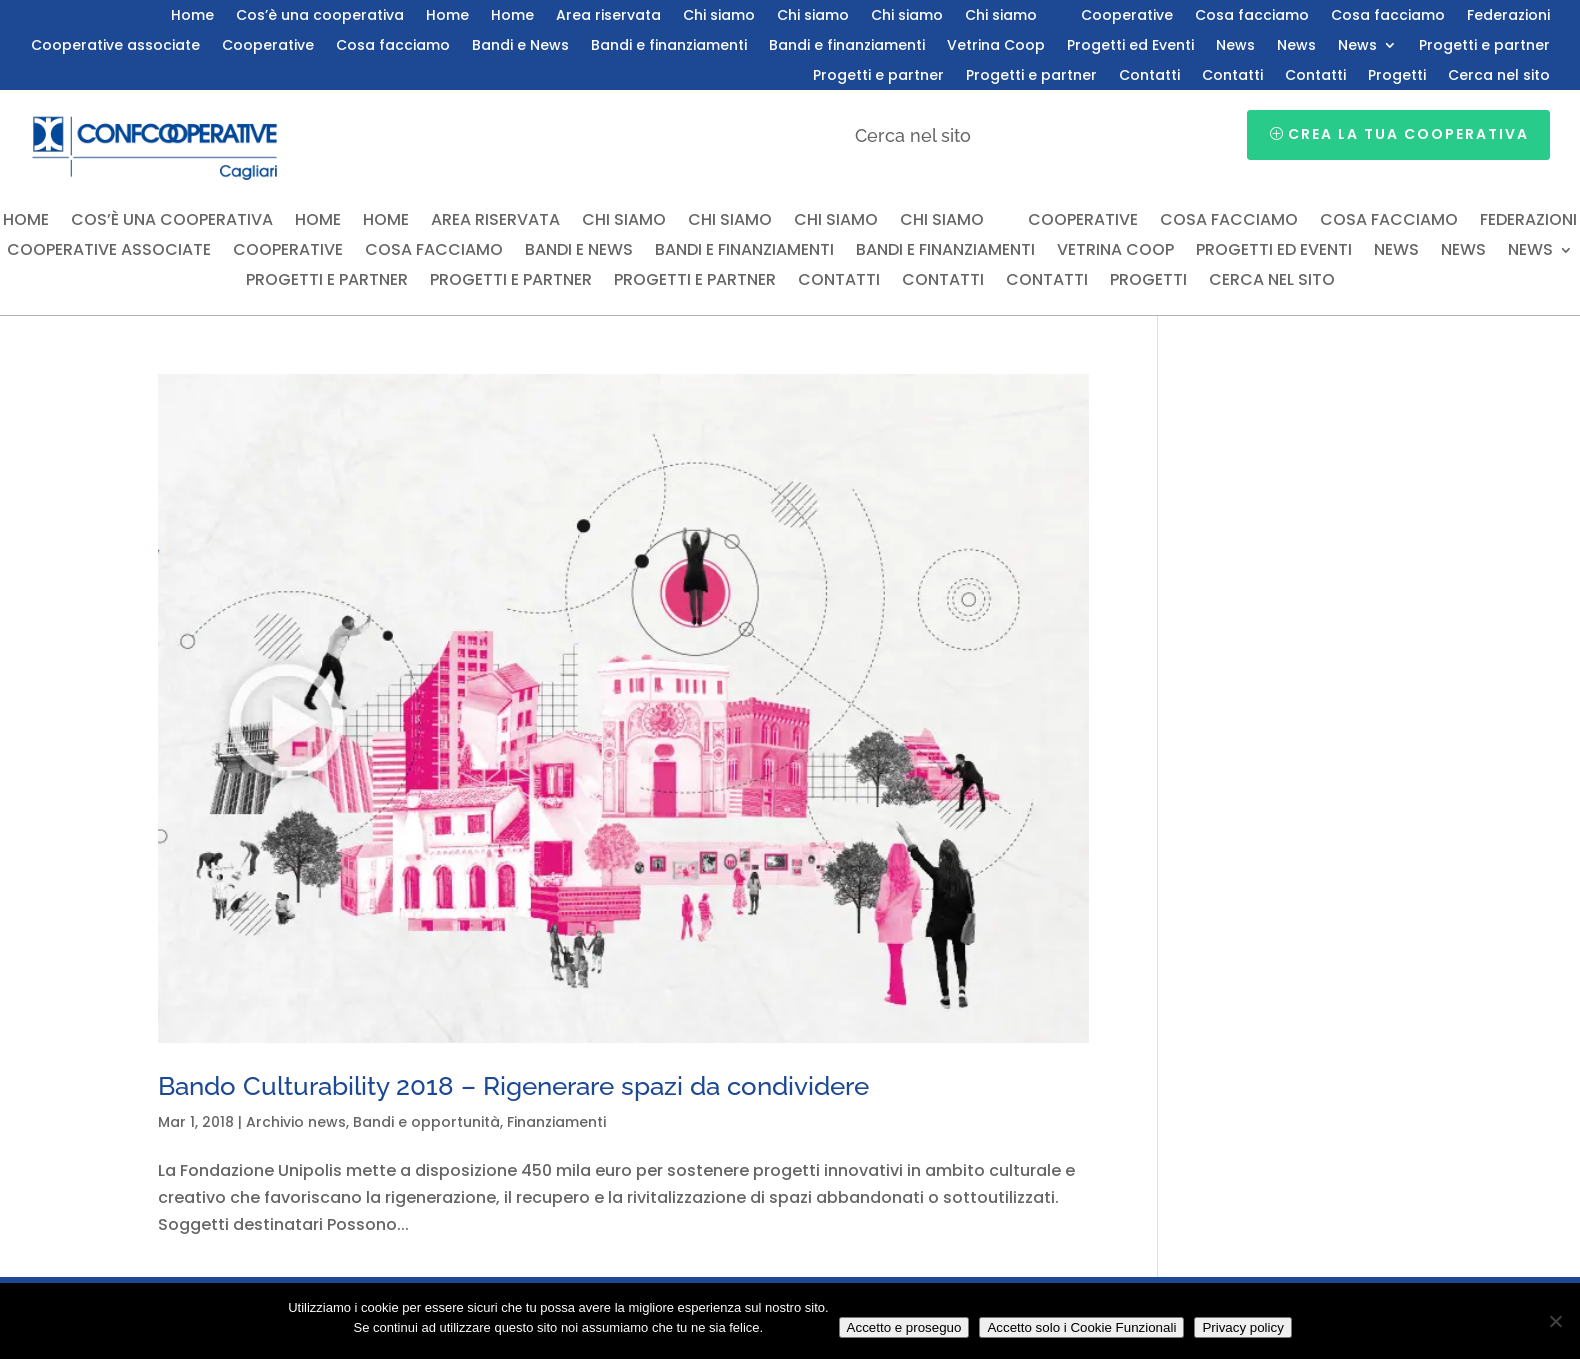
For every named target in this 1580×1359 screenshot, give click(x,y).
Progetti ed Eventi (1130, 46)
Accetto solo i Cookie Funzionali (1081, 1327)
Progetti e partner (1484, 46)
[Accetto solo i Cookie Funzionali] (1555, 1321)
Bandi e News (520, 46)
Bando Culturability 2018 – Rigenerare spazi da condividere (513, 1086)
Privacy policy (1242, 1327)
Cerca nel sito (1499, 76)
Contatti (1149, 76)
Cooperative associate (115, 46)
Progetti (1397, 76)
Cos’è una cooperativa (320, 16)
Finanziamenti (556, 1122)
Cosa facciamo (1252, 16)
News (1235, 46)
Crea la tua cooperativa (1408, 134)
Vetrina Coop (996, 46)
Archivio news (296, 1122)
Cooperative (1127, 16)
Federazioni (1508, 16)
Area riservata (608, 16)
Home (192, 16)
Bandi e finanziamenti (669, 46)
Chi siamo (719, 16)
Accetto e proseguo (904, 1327)
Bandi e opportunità (426, 1122)
